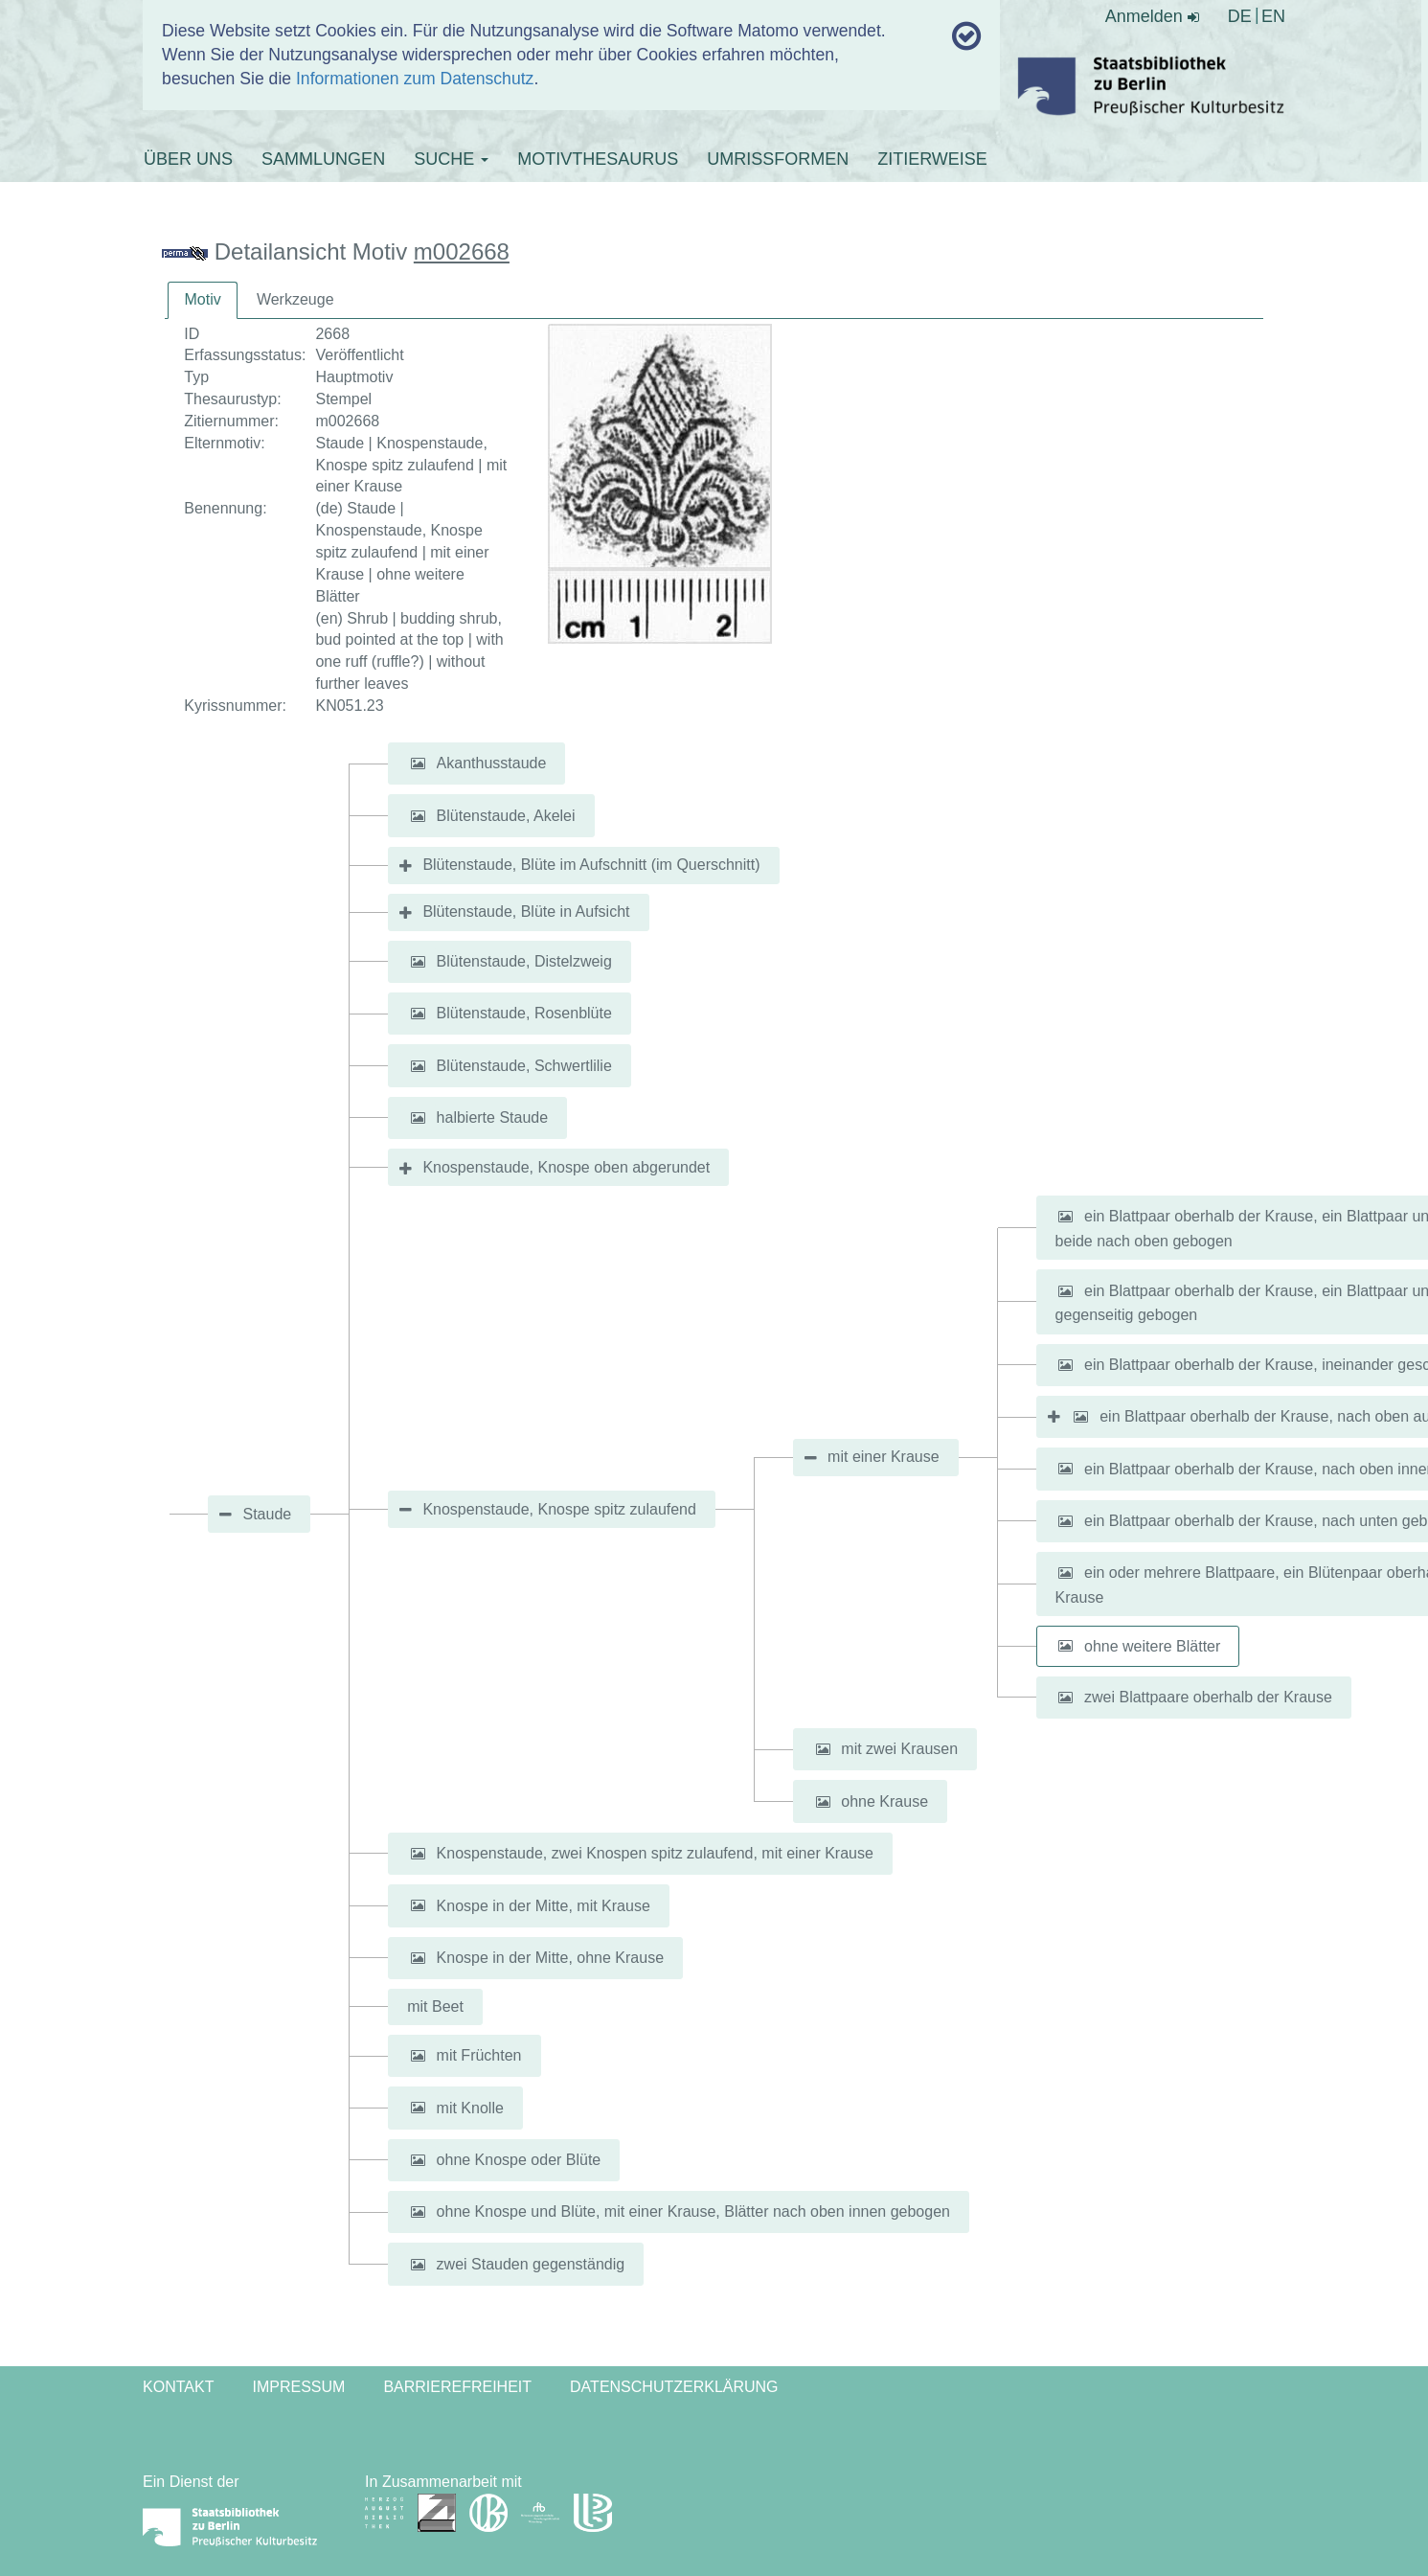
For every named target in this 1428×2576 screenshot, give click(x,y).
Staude (266, 1514)
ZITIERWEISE (932, 159)
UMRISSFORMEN (778, 159)
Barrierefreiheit (457, 2387)
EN (1273, 16)
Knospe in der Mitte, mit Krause (543, 1905)
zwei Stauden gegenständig (531, 2264)
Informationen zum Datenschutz (414, 78)
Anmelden (1152, 16)
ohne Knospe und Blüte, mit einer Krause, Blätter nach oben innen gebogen (693, 2211)
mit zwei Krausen (899, 1749)
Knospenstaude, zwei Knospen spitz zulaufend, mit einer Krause (655, 1853)
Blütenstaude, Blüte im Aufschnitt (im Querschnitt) (590, 864)
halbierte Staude (493, 1117)
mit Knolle (470, 2107)
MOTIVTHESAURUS (597, 159)
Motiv (202, 299)
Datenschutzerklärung (674, 2387)
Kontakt (178, 2387)
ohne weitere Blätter (1152, 1645)
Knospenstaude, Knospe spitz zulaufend (559, 1509)
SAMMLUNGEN (323, 159)
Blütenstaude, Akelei (506, 816)
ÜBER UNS (188, 159)
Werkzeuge (295, 299)
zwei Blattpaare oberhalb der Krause (1208, 1697)
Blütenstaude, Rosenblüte (524, 1013)
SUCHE (451, 159)
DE (1240, 16)
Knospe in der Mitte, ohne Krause (550, 1957)
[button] (417, 763)
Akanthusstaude (492, 763)
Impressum (298, 2387)
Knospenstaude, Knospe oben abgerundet (566, 1167)
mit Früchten (479, 2055)
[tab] (202, 300)
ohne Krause (884, 1801)
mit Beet (435, 2006)
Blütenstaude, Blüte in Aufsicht (525, 911)
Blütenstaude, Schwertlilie (524, 1066)
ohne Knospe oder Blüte (519, 2160)
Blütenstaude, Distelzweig (524, 961)
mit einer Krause (883, 1456)
